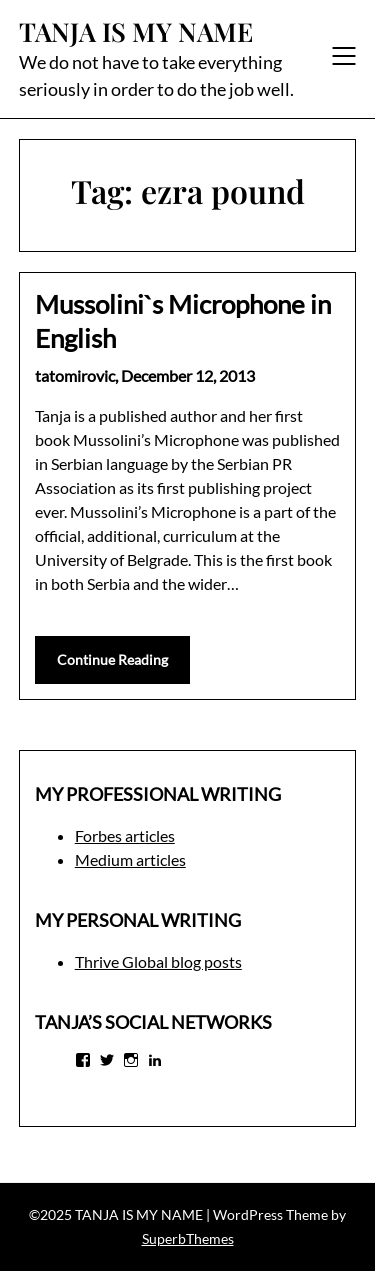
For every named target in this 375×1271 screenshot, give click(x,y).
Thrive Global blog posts (158, 961)
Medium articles (130, 859)
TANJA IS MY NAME (136, 32)
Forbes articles (125, 835)
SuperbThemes (188, 1238)
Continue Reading (112, 659)
